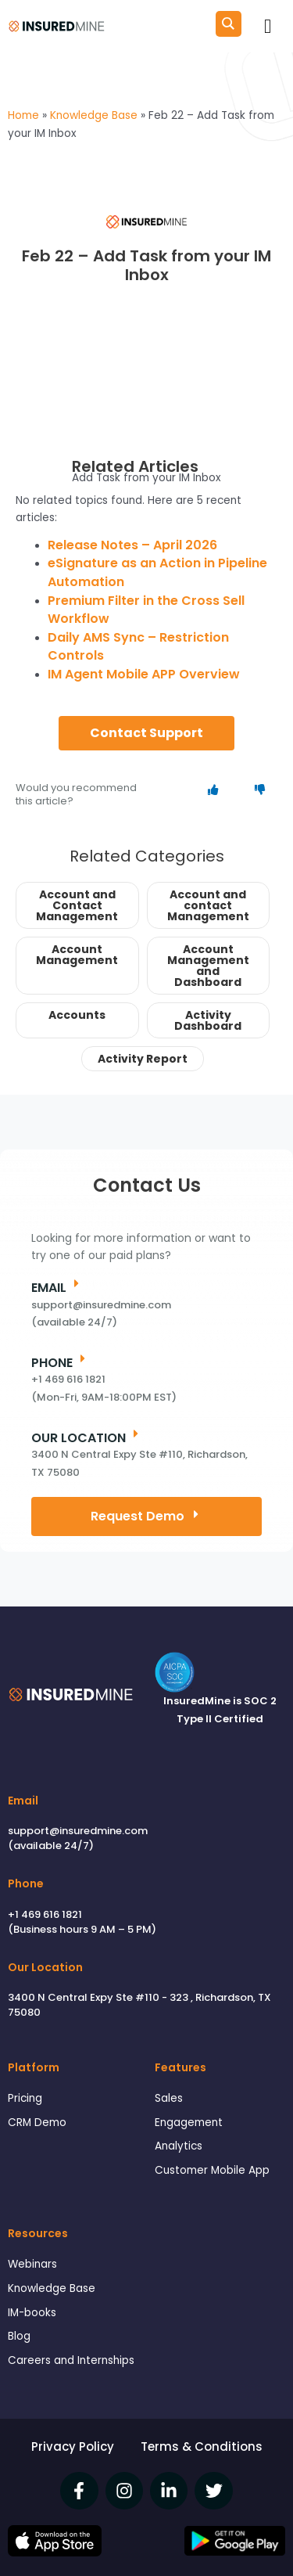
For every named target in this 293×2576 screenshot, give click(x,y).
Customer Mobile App (212, 2170)
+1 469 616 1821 (45, 1914)
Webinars (32, 2264)
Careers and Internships (71, 2360)
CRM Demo (37, 2122)
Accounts (76, 1015)
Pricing (25, 2098)
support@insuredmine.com (78, 1830)
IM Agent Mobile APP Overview (144, 674)
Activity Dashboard (207, 1020)
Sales (169, 2098)
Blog (19, 2336)
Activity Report (143, 1059)
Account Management (77, 954)
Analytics (178, 2146)
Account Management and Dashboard (208, 965)
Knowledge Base (51, 2288)
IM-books (32, 2312)
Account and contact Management (208, 905)
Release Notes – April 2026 (132, 545)
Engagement (189, 2122)
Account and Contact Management (77, 905)
